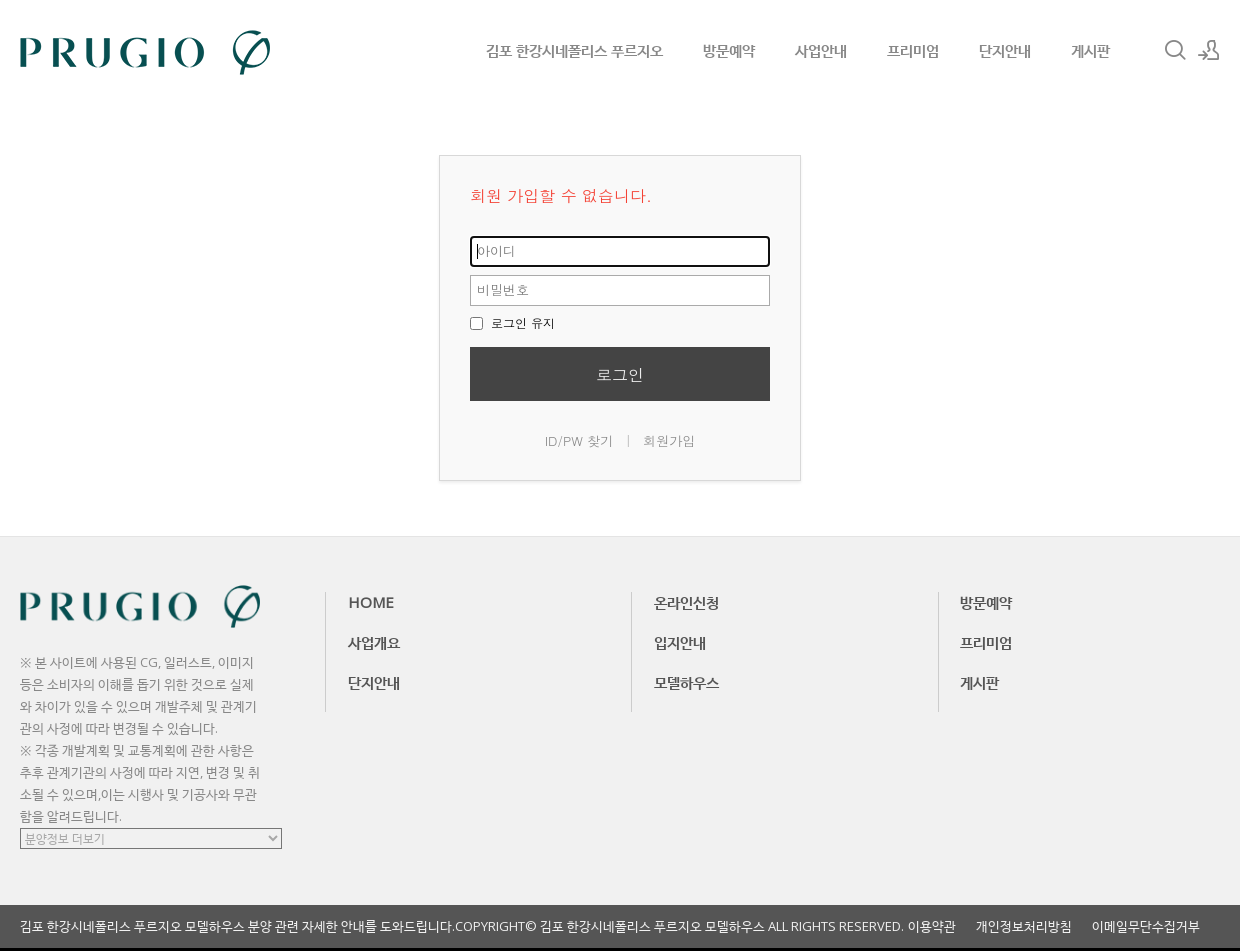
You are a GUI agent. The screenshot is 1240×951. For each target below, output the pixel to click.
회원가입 (669, 440)
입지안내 (680, 642)
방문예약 (729, 50)
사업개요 (374, 642)
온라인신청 (686, 602)
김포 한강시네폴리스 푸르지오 (574, 50)
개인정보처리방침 (1024, 926)
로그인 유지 (512, 322)
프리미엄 (913, 50)
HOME (371, 602)
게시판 (1090, 50)
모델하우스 (686, 682)
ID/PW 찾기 (579, 440)
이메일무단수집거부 (1146, 926)
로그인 (620, 374)
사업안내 (821, 50)
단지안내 (1005, 50)
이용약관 (932, 926)
